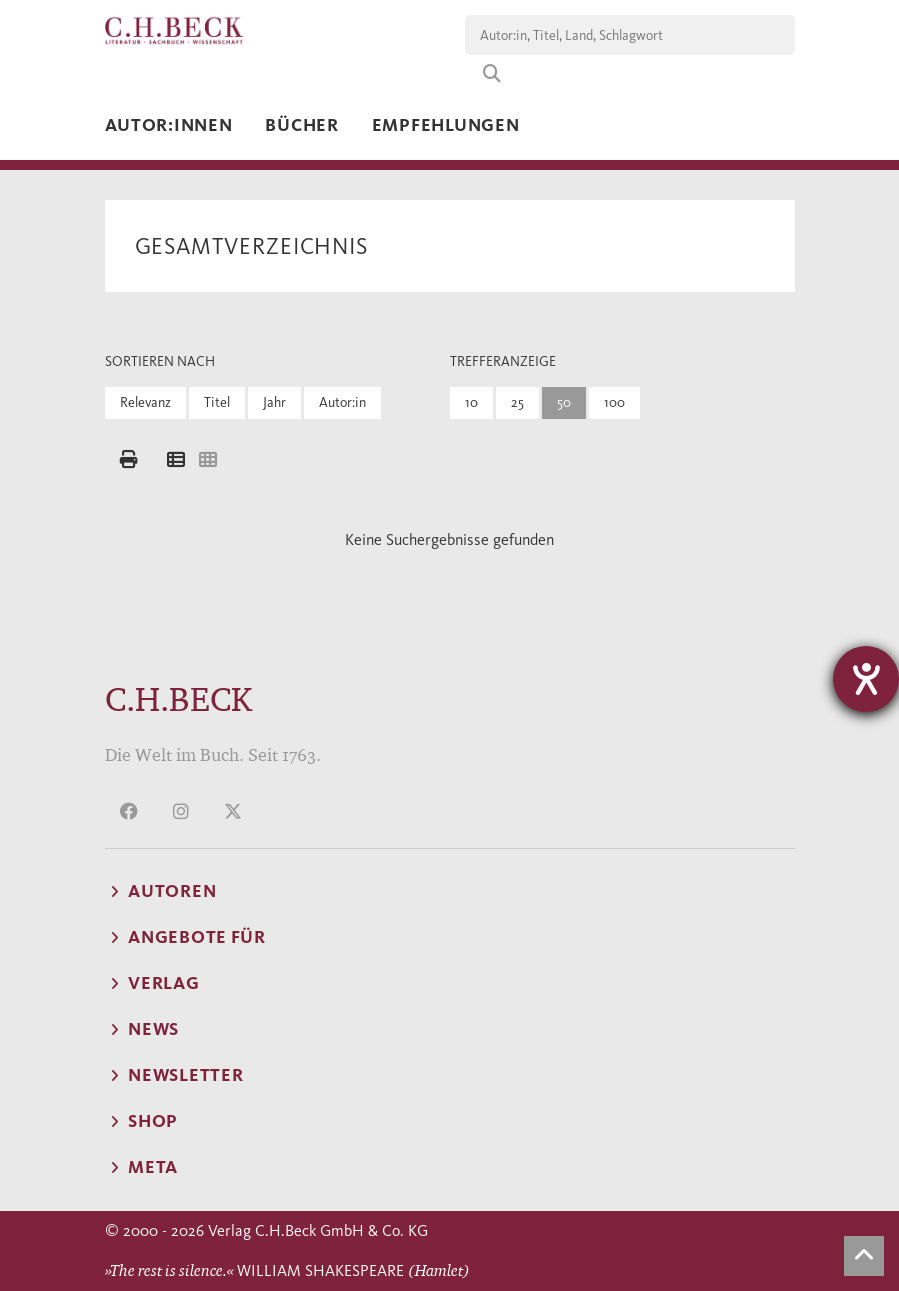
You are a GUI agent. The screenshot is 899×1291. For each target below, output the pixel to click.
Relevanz (145, 402)
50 (564, 402)
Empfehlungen (446, 125)
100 (614, 402)
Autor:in (342, 402)
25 (517, 402)
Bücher (301, 125)
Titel (217, 402)
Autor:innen (169, 125)
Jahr (274, 402)
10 (471, 402)
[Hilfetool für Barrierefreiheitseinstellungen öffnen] (866, 679)
